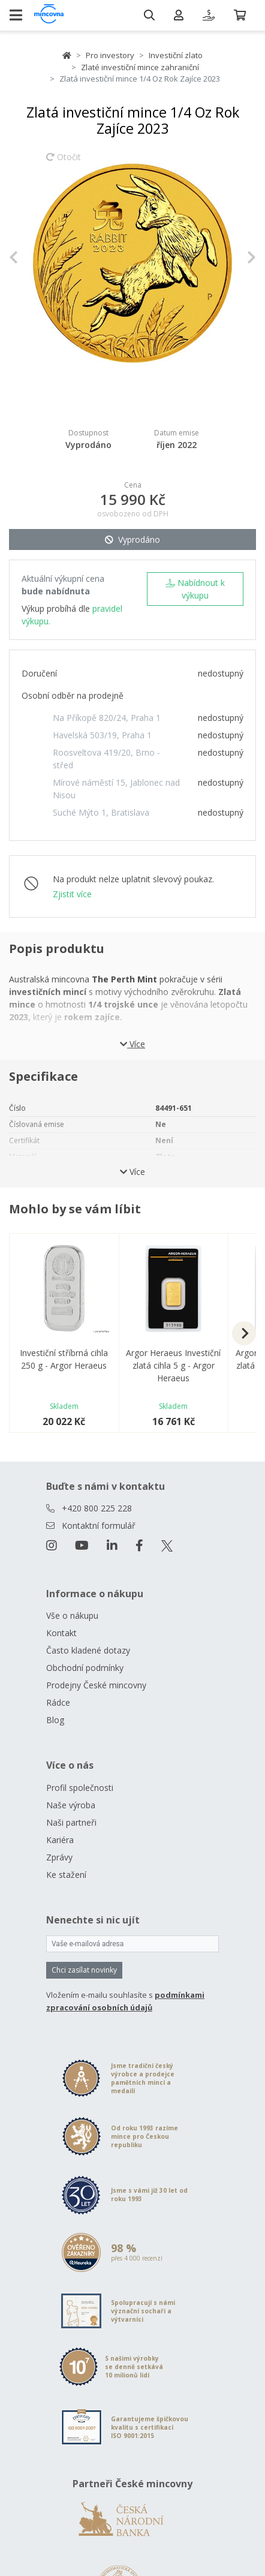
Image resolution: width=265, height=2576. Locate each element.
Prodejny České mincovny (96, 1685)
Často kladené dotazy (88, 1650)
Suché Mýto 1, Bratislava (101, 812)
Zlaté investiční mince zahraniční (140, 67)
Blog (55, 1720)
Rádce (58, 1702)
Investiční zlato (176, 55)
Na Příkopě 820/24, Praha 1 (107, 717)
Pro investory (110, 55)
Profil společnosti (79, 1787)
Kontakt (61, 1633)
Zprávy (59, 1857)
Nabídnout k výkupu (195, 589)
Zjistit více (72, 894)
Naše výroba (70, 1805)
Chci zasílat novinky (84, 1970)
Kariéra (60, 1839)
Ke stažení (66, 1874)
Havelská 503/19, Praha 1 (102, 735)
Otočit (63, 162)
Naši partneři (71, 1822)
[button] (27, 257)
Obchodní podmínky (85, 1667)
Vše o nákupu (72, 1615)
